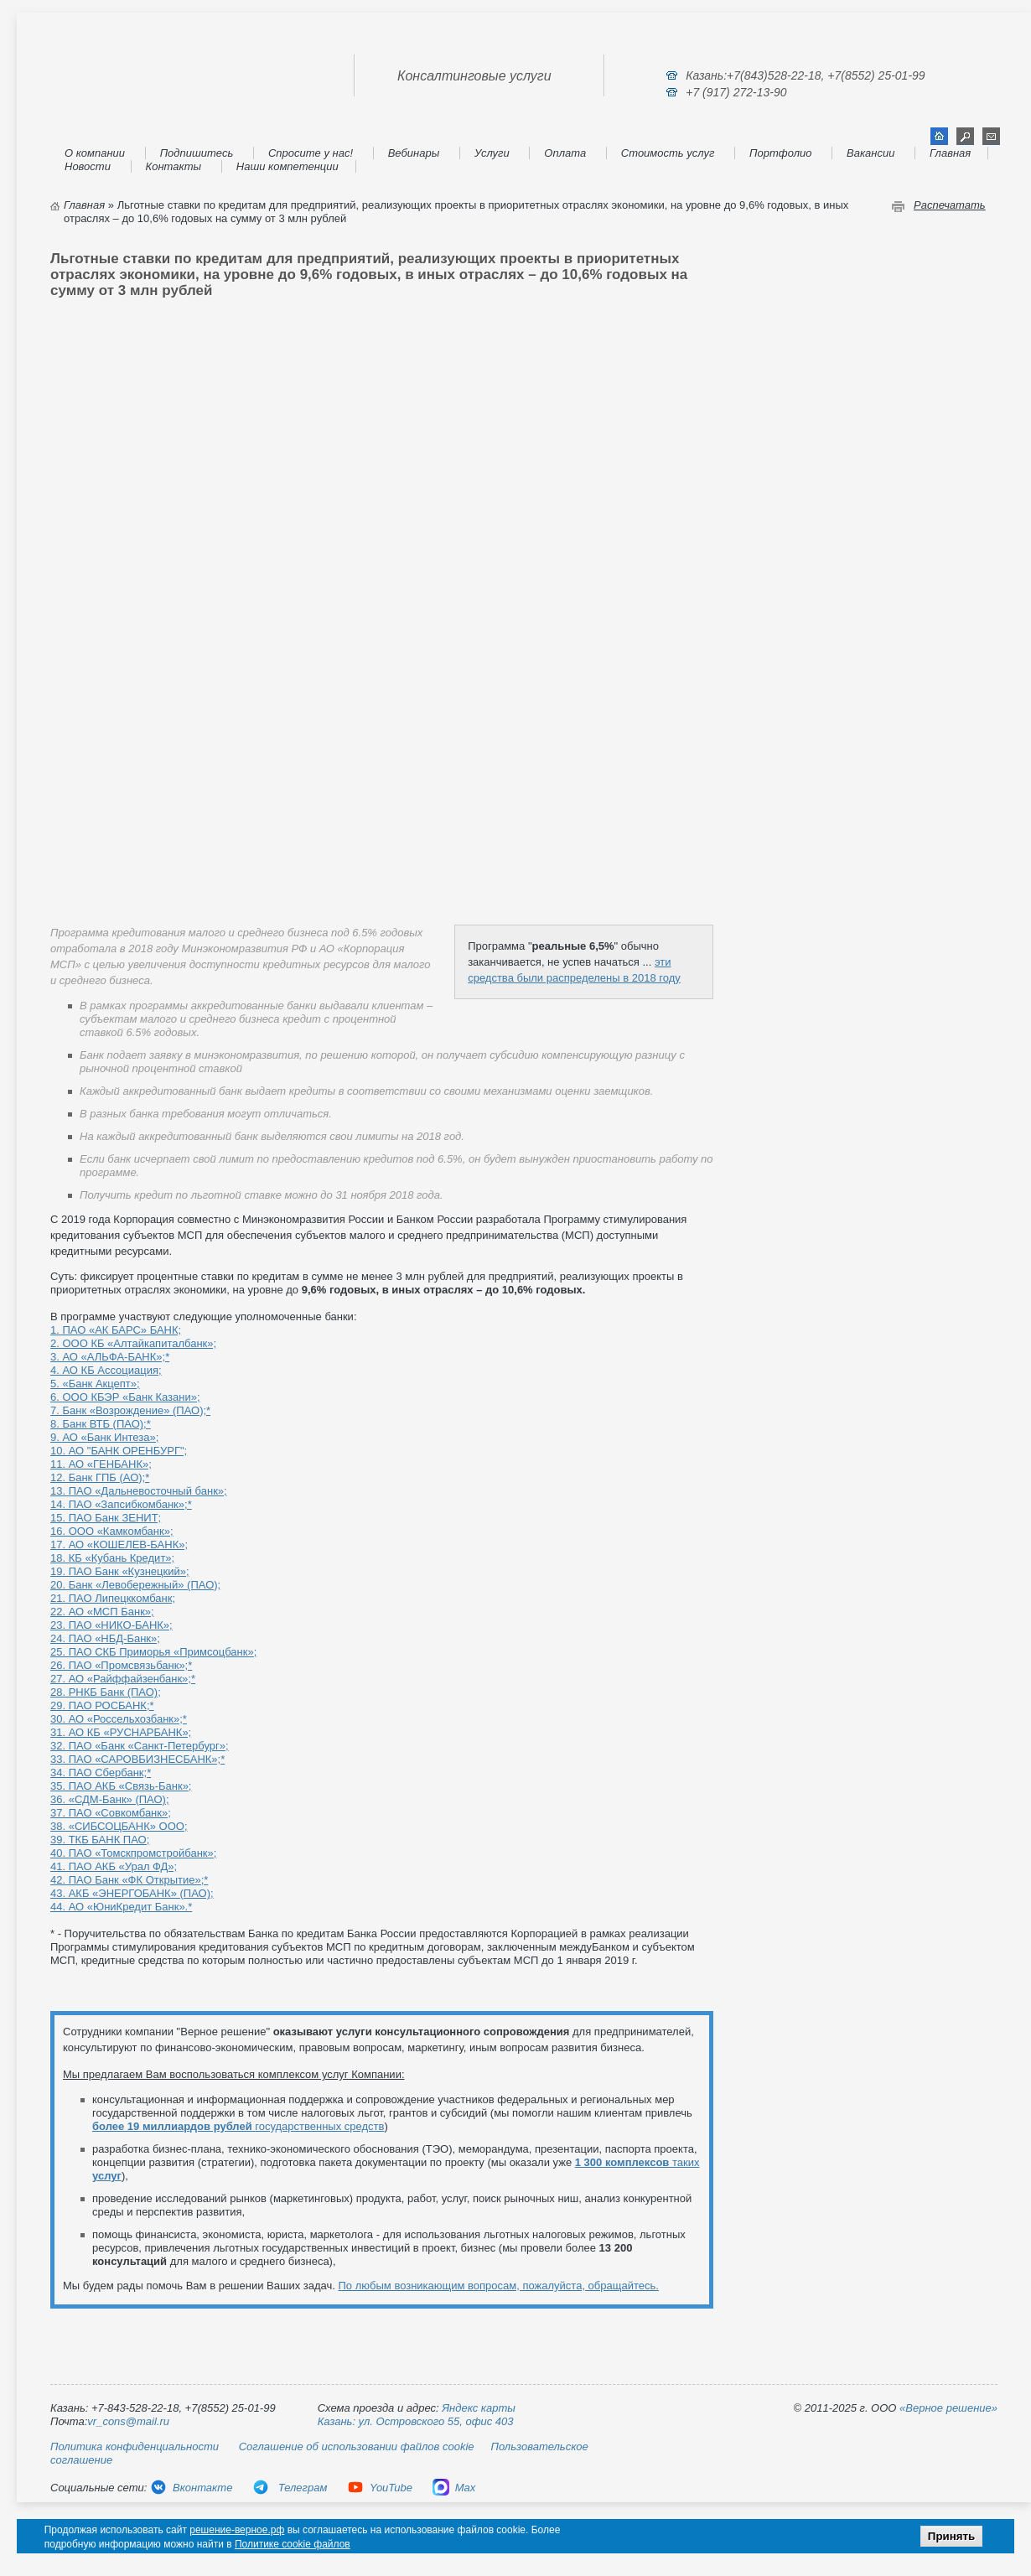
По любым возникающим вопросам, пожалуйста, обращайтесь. (499, 2285)
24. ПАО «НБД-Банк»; (105, 1638)
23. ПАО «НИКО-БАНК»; (111, 1625)
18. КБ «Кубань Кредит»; (112, 1558)
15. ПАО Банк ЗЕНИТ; (105, 1517)
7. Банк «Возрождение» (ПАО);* (130, 1410)
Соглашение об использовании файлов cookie (356, 2446)
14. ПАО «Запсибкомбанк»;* (121, 1504)
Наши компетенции (287, 166)
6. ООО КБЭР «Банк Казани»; (125, 1397)
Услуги (492, 153)
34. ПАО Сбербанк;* (100, 1772)
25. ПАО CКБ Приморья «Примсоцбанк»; (153, 1652)
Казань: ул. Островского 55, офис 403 (416, 2421)
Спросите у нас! (310, 153)
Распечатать (950, 205)
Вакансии (870, 153)
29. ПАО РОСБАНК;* (102, 1705)
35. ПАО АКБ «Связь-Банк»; (120, 1786)
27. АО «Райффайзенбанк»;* (122, 1678)
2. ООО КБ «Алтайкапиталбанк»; (133, 1343)
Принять (951, 2536)
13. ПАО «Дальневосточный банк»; (138, 1491)
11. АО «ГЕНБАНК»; (101, 1464)
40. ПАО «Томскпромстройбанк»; (133, 1853)
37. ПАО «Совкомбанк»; (110, 1812)
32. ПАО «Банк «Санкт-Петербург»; (139, 1745)
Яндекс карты (479, 2408)
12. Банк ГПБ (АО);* (99, 1477)
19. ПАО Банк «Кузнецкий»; (119, 1571)
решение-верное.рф (236, 2530)
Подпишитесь (197, 153)
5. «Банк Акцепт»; (95, 1383)
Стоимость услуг (668, 153)
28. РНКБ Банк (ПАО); (105, 1692)
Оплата (565, 153)
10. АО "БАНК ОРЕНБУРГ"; (118, 1450)
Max (454, 2487)
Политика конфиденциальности (134, 2446)
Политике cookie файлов (292, 2544)
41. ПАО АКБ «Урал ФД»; (113, 1866)
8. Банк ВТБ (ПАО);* (100, 1424)
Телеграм (289, 2487)
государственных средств (238, 2126)
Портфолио (780, 153)
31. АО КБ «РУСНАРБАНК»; (120, 1732)
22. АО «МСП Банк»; (102, 1611)
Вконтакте (191, 2487)
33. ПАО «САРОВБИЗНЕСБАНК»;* (137, 1759)
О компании (95, 153)
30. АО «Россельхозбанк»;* (118, 1719)
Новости (88, 166)
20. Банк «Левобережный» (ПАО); (135, 1584)
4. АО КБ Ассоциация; (106, 1370)
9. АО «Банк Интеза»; (104, 1437)
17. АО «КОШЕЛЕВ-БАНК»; (119, 1544)
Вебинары (414, 153)
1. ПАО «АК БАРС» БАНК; (115, 1330)
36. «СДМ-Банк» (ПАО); (109, 1799)
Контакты (174, 166)
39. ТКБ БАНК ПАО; (99, 1839)
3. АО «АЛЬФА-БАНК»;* (109, 1356)
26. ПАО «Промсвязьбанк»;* (121, 1665)
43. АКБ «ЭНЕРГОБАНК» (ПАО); (132, 1893)
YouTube (379, 2487)
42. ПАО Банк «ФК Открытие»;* (129, 1880)
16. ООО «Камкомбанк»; (112, 1531)
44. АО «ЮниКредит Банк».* (121, 1906)
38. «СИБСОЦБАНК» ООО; (119, 1826)
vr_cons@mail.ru (128, 2421)
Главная (950, 153)
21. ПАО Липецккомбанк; (112, 1598)
